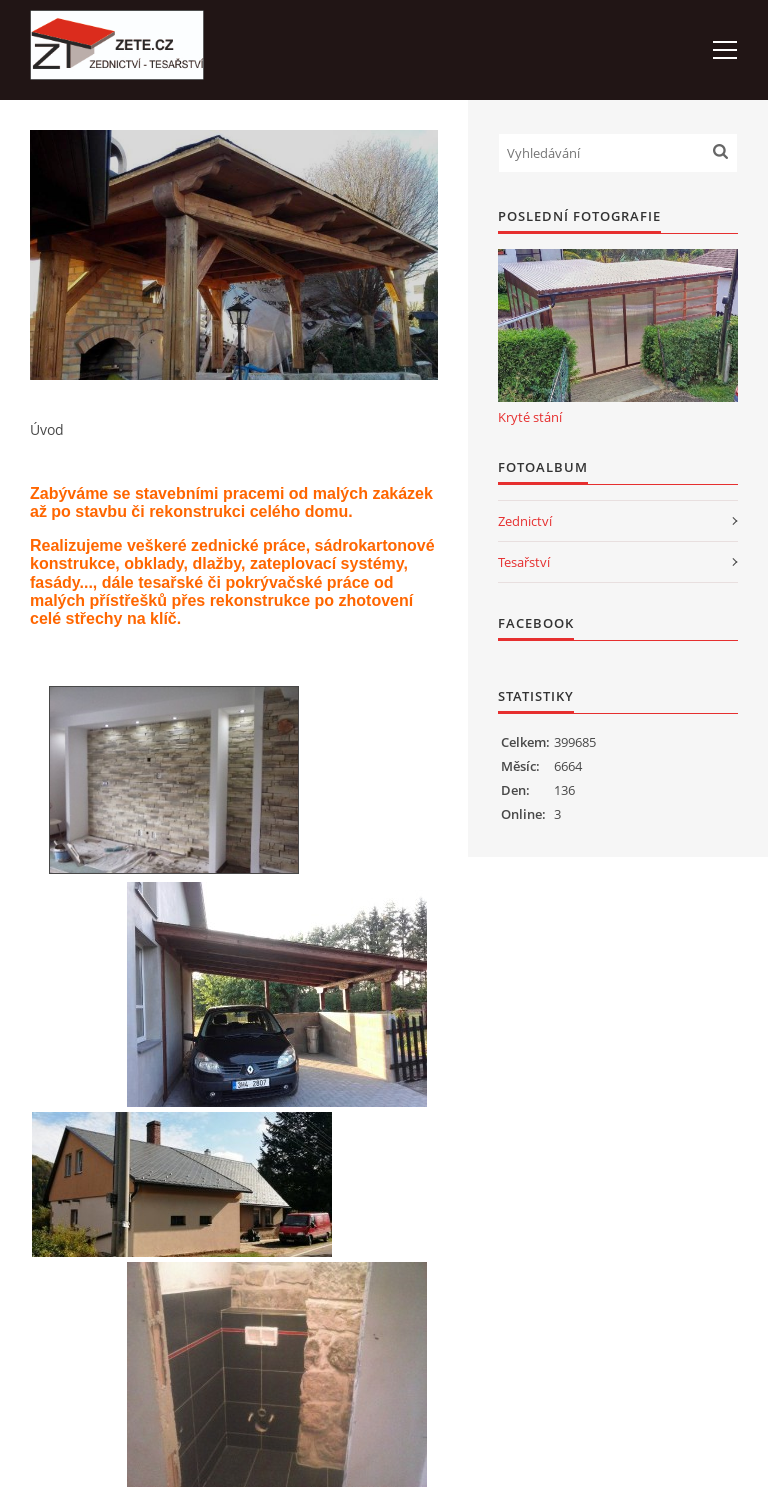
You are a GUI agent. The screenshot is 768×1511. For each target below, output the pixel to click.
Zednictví (525, 521)
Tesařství (524, 562)
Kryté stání (530, 417)
